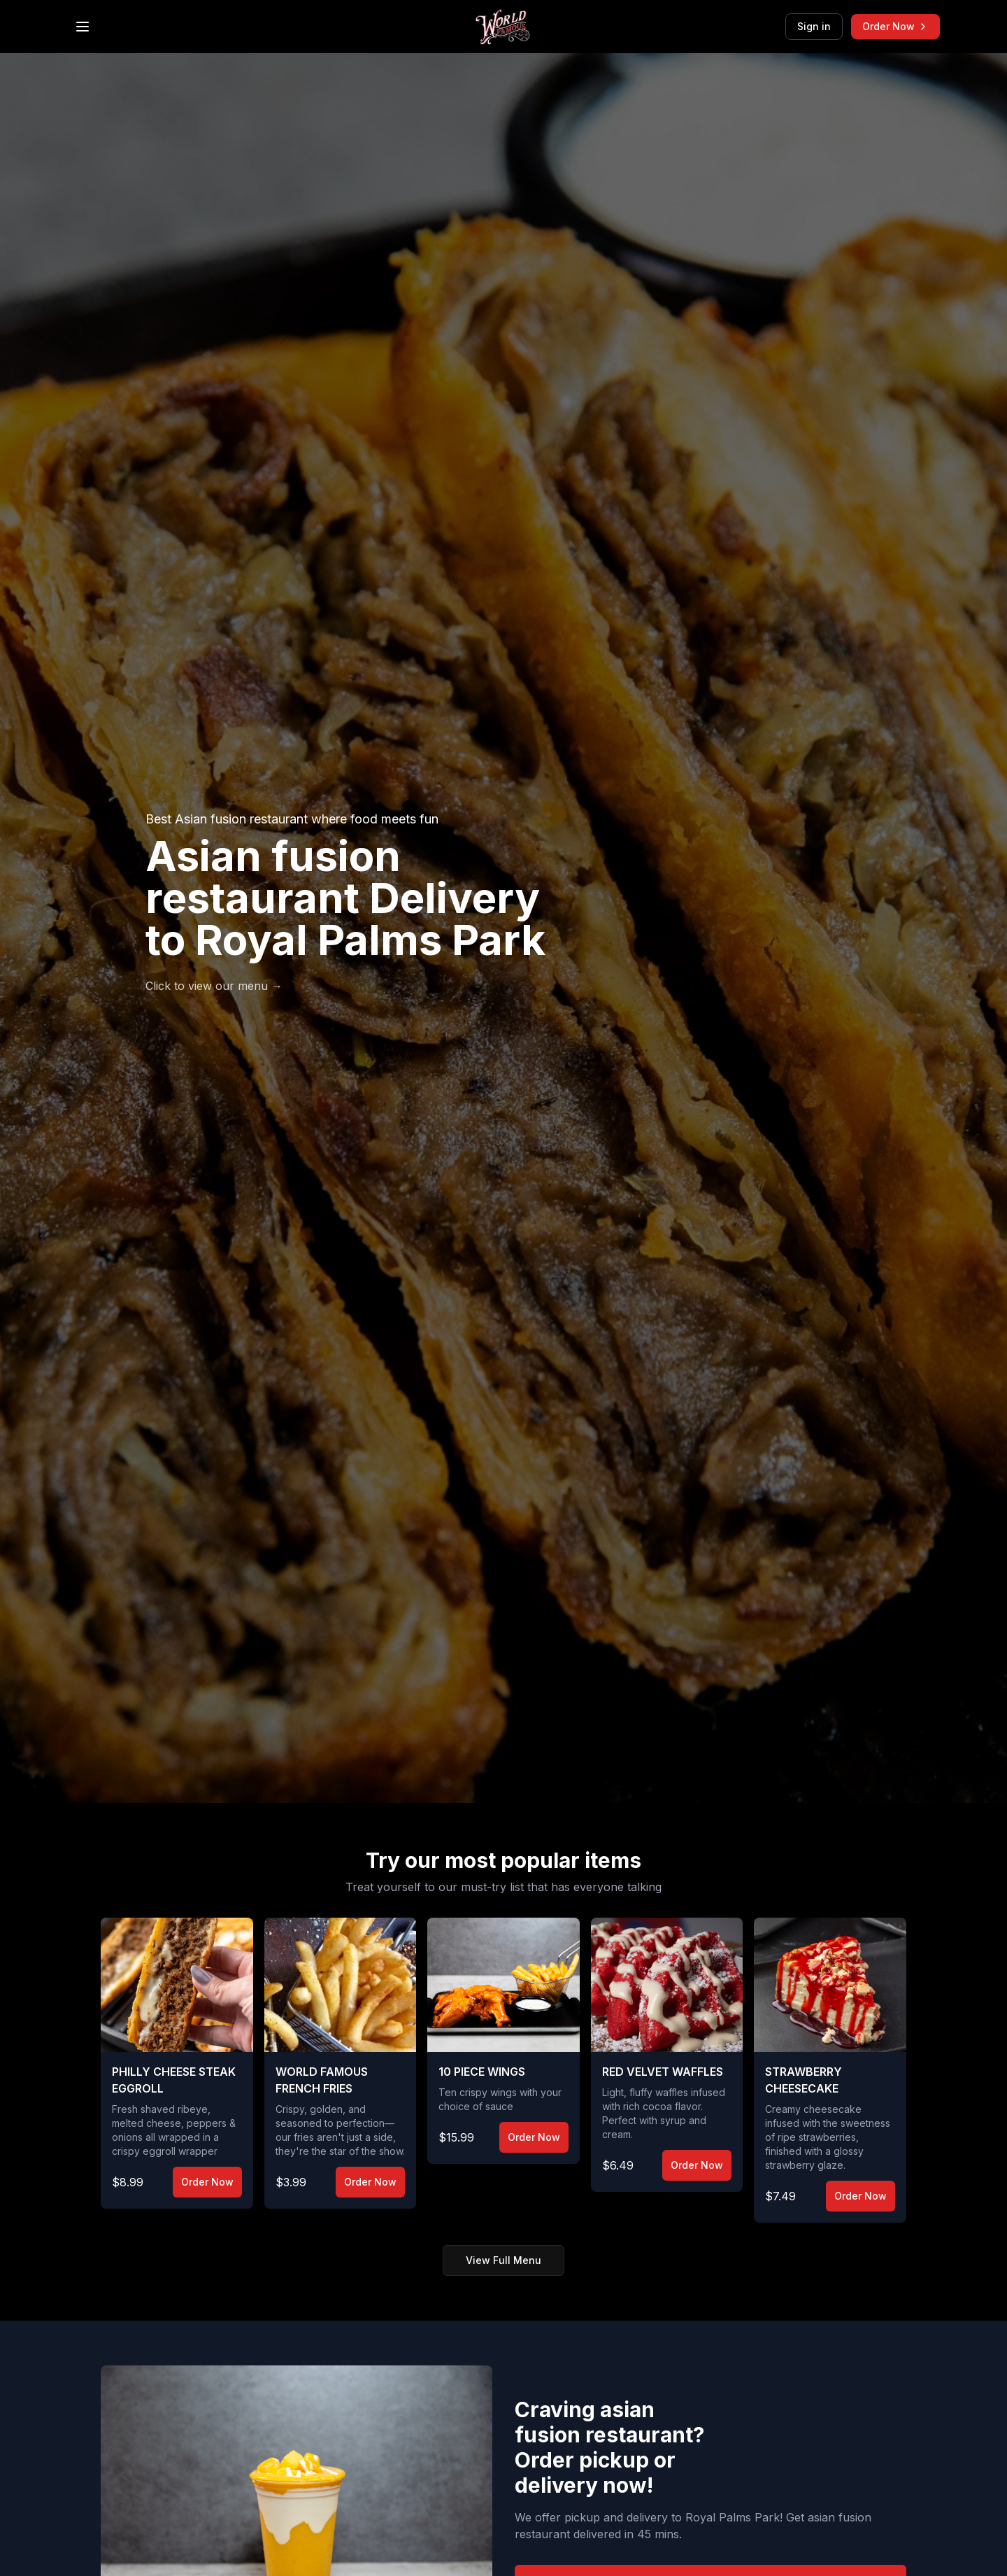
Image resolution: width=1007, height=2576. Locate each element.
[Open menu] (82, 26)
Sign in (814, 26)
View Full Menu (503, 2260)
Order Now (895, 26)
